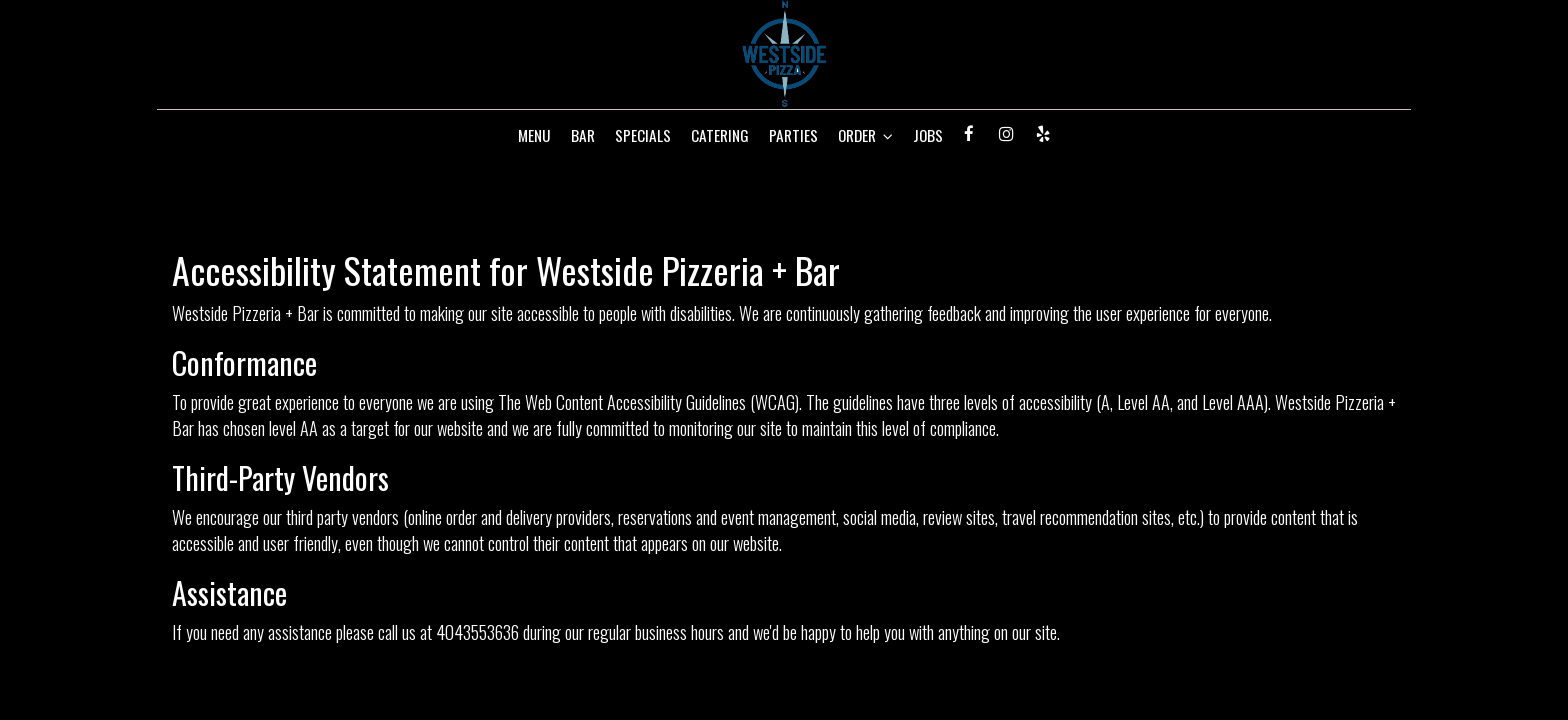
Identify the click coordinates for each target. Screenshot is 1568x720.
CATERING (720, 135)
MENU (534, 135)
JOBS (928, 135)
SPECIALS (643, 135)
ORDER (865, 135)
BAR (583, 135)
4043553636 (477, 631)
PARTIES (793, 135)
